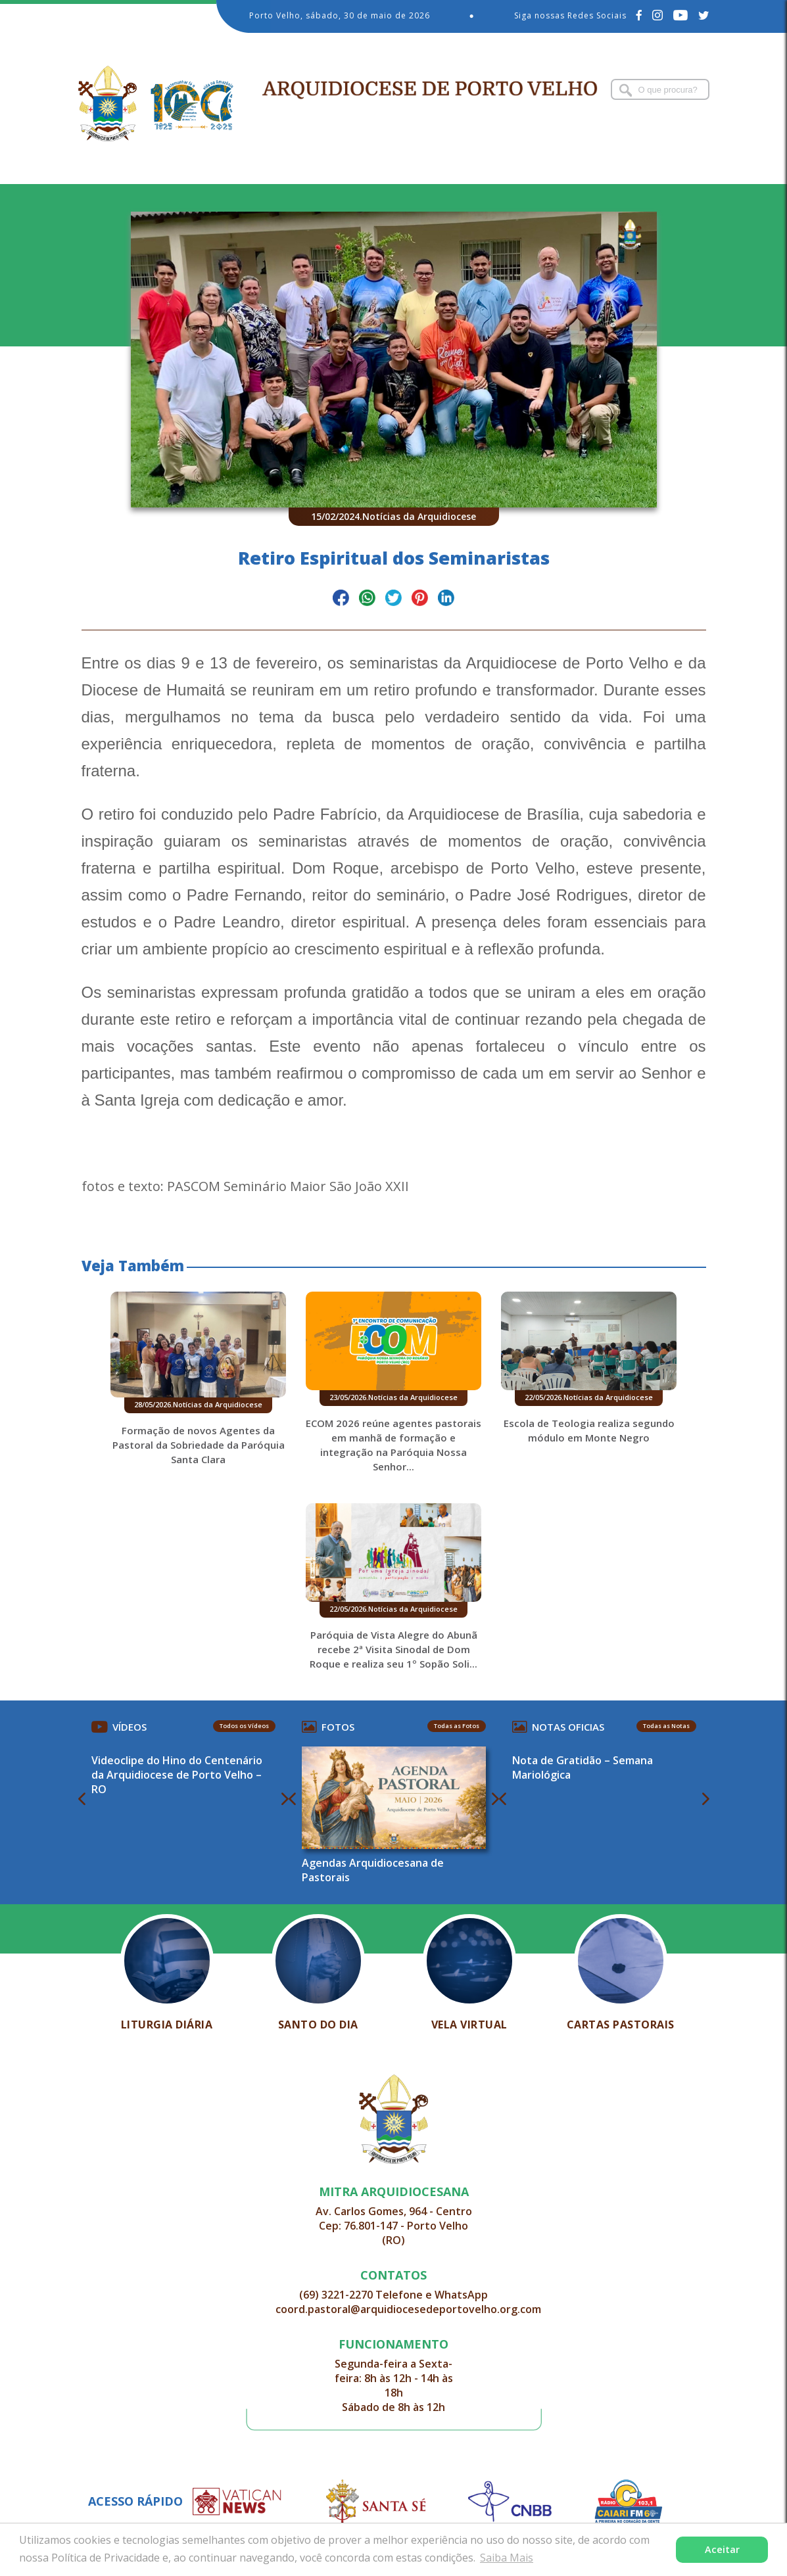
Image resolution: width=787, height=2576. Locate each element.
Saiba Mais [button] (506, 2557)
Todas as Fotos (456, 1725)
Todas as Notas (666, 1725)
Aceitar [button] (722, 2549)
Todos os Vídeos (244, 1725)
